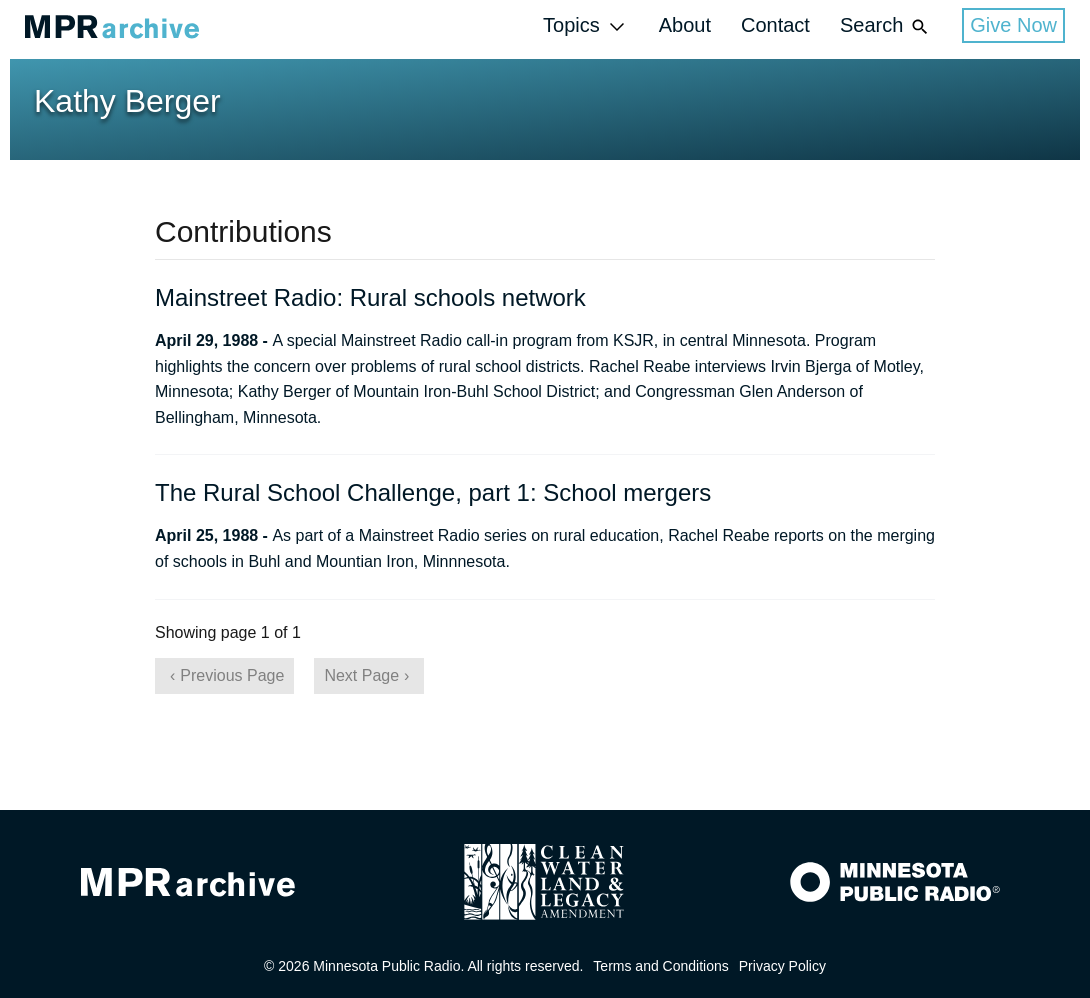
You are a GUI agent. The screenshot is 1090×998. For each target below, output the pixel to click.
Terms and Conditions (660, 966)
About (685, 25)
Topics (586, 26)
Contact (775, 25)
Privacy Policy (782, 966)
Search (886, 26)
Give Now (1013, 25)
